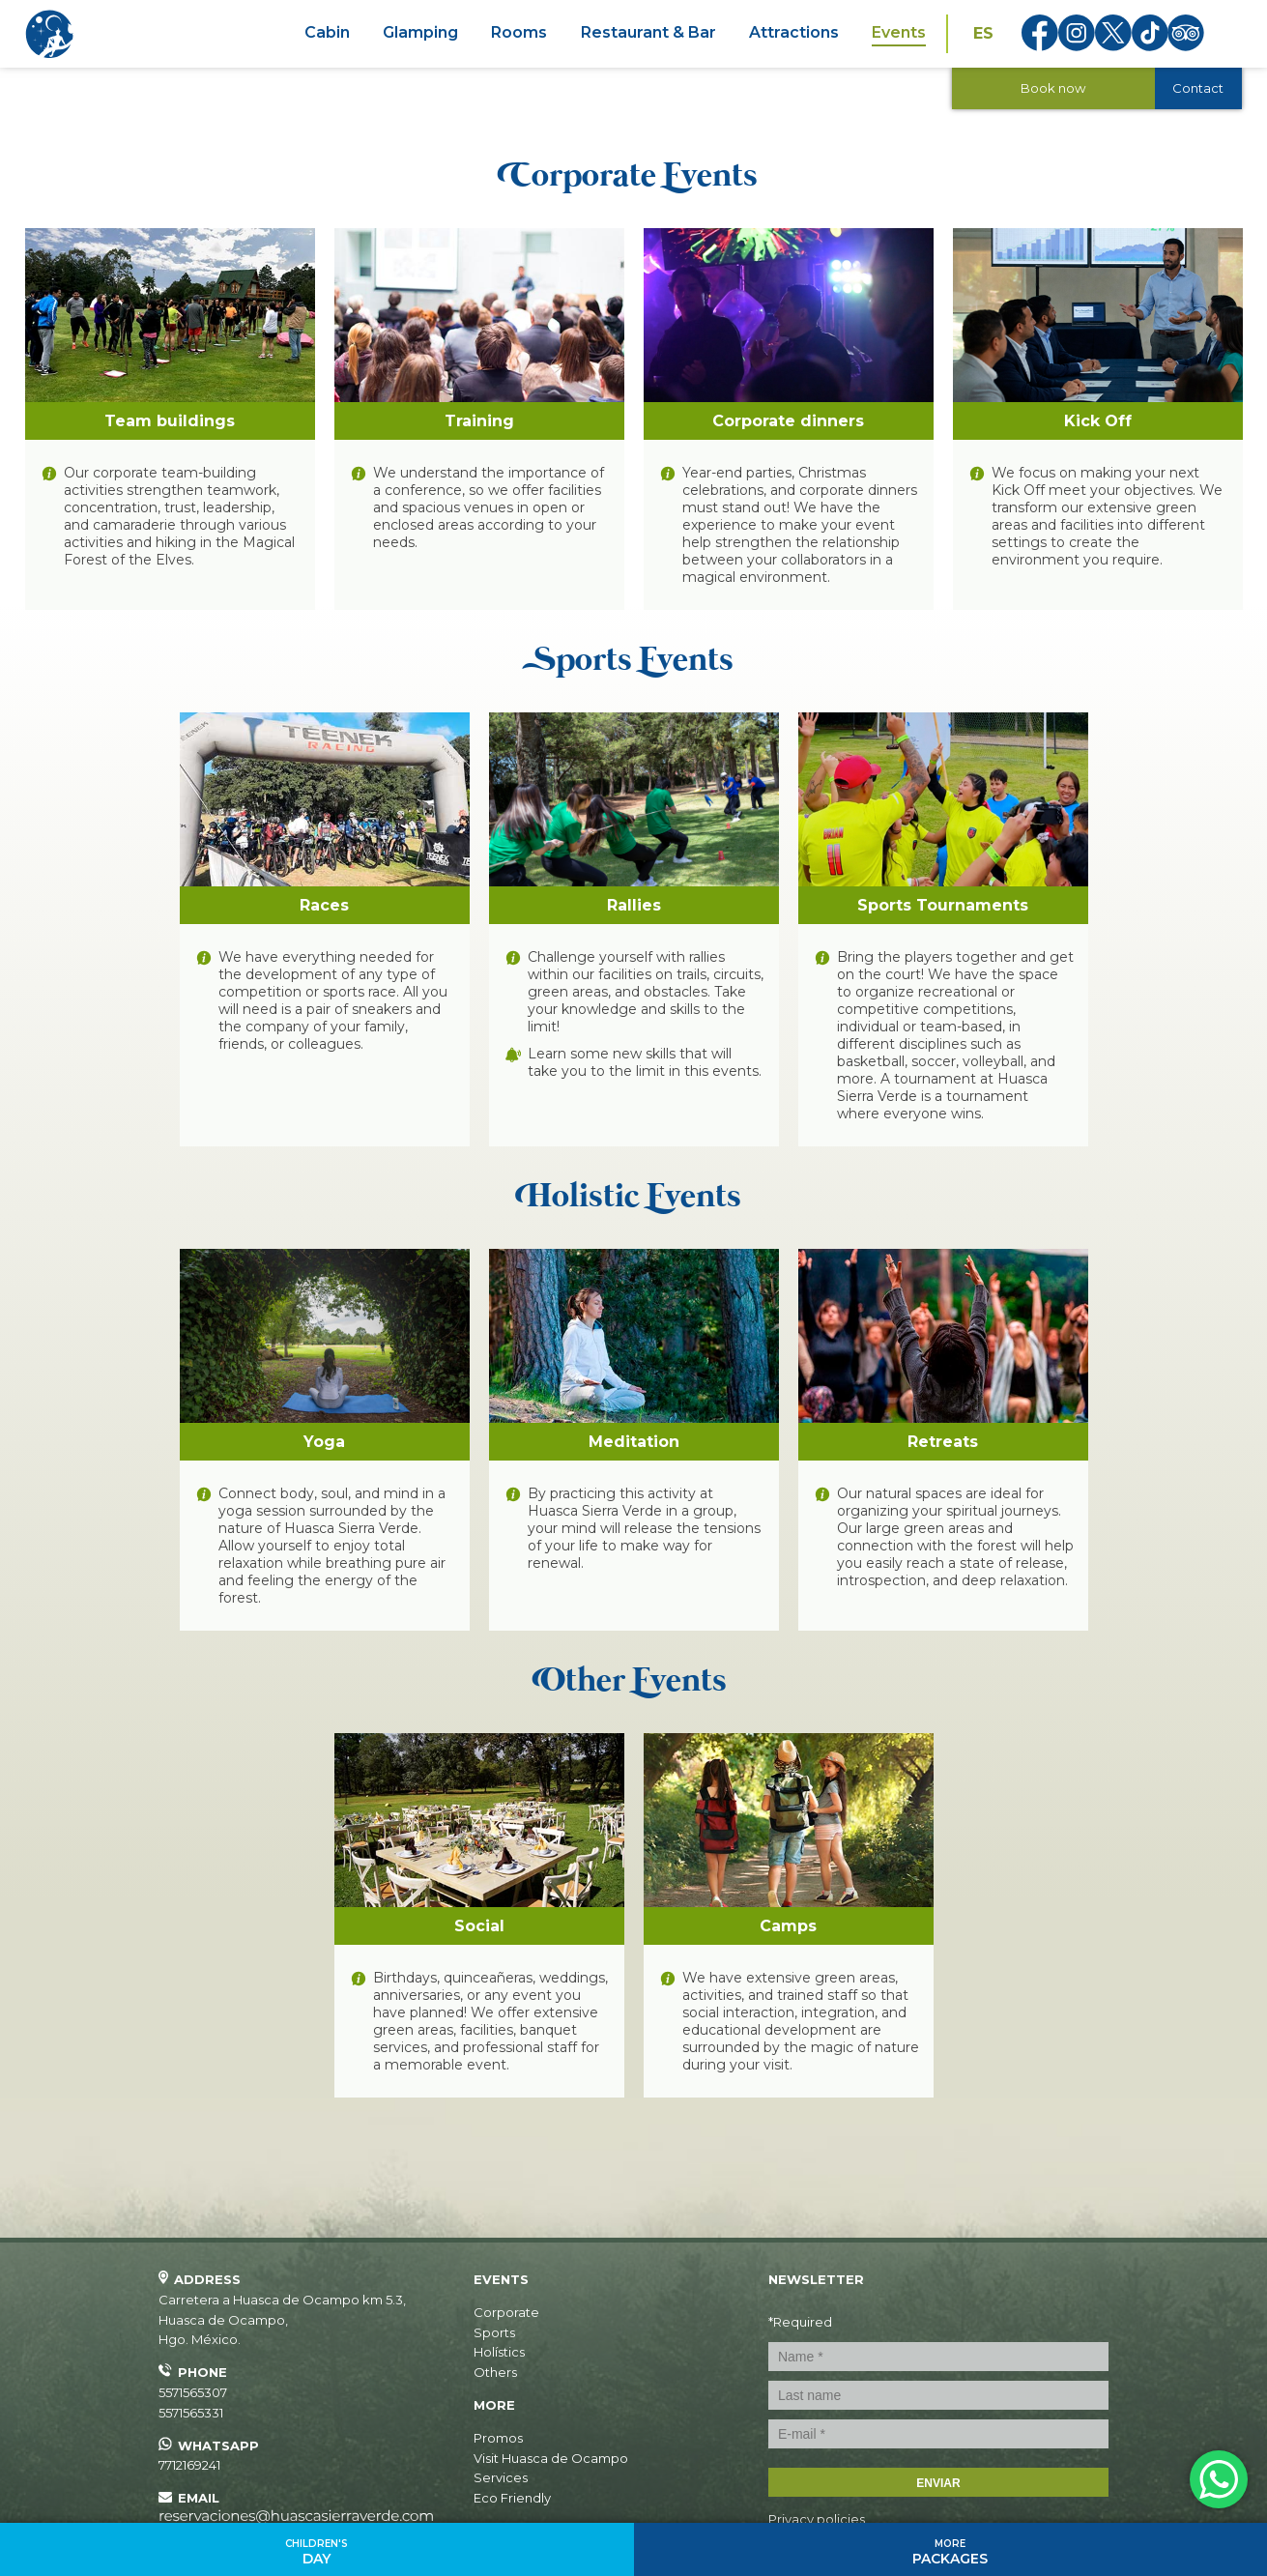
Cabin (327, 32)
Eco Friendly (512, 2497)
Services (501, 2477)
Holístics (499, 2351)
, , (282, 2320)
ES (983, 33)
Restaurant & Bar (648, 32)
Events (899, 32)
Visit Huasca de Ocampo (551, 2458)
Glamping (420, 32)
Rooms (519, 32)
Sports (494, 2332)
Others (495, 2372)
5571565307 (192, 2392)
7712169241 (189, 2465)
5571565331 (190, 2412)
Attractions (794, 32)
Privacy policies (816, 2519)
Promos (498, 2438)
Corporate (506, 2312)
